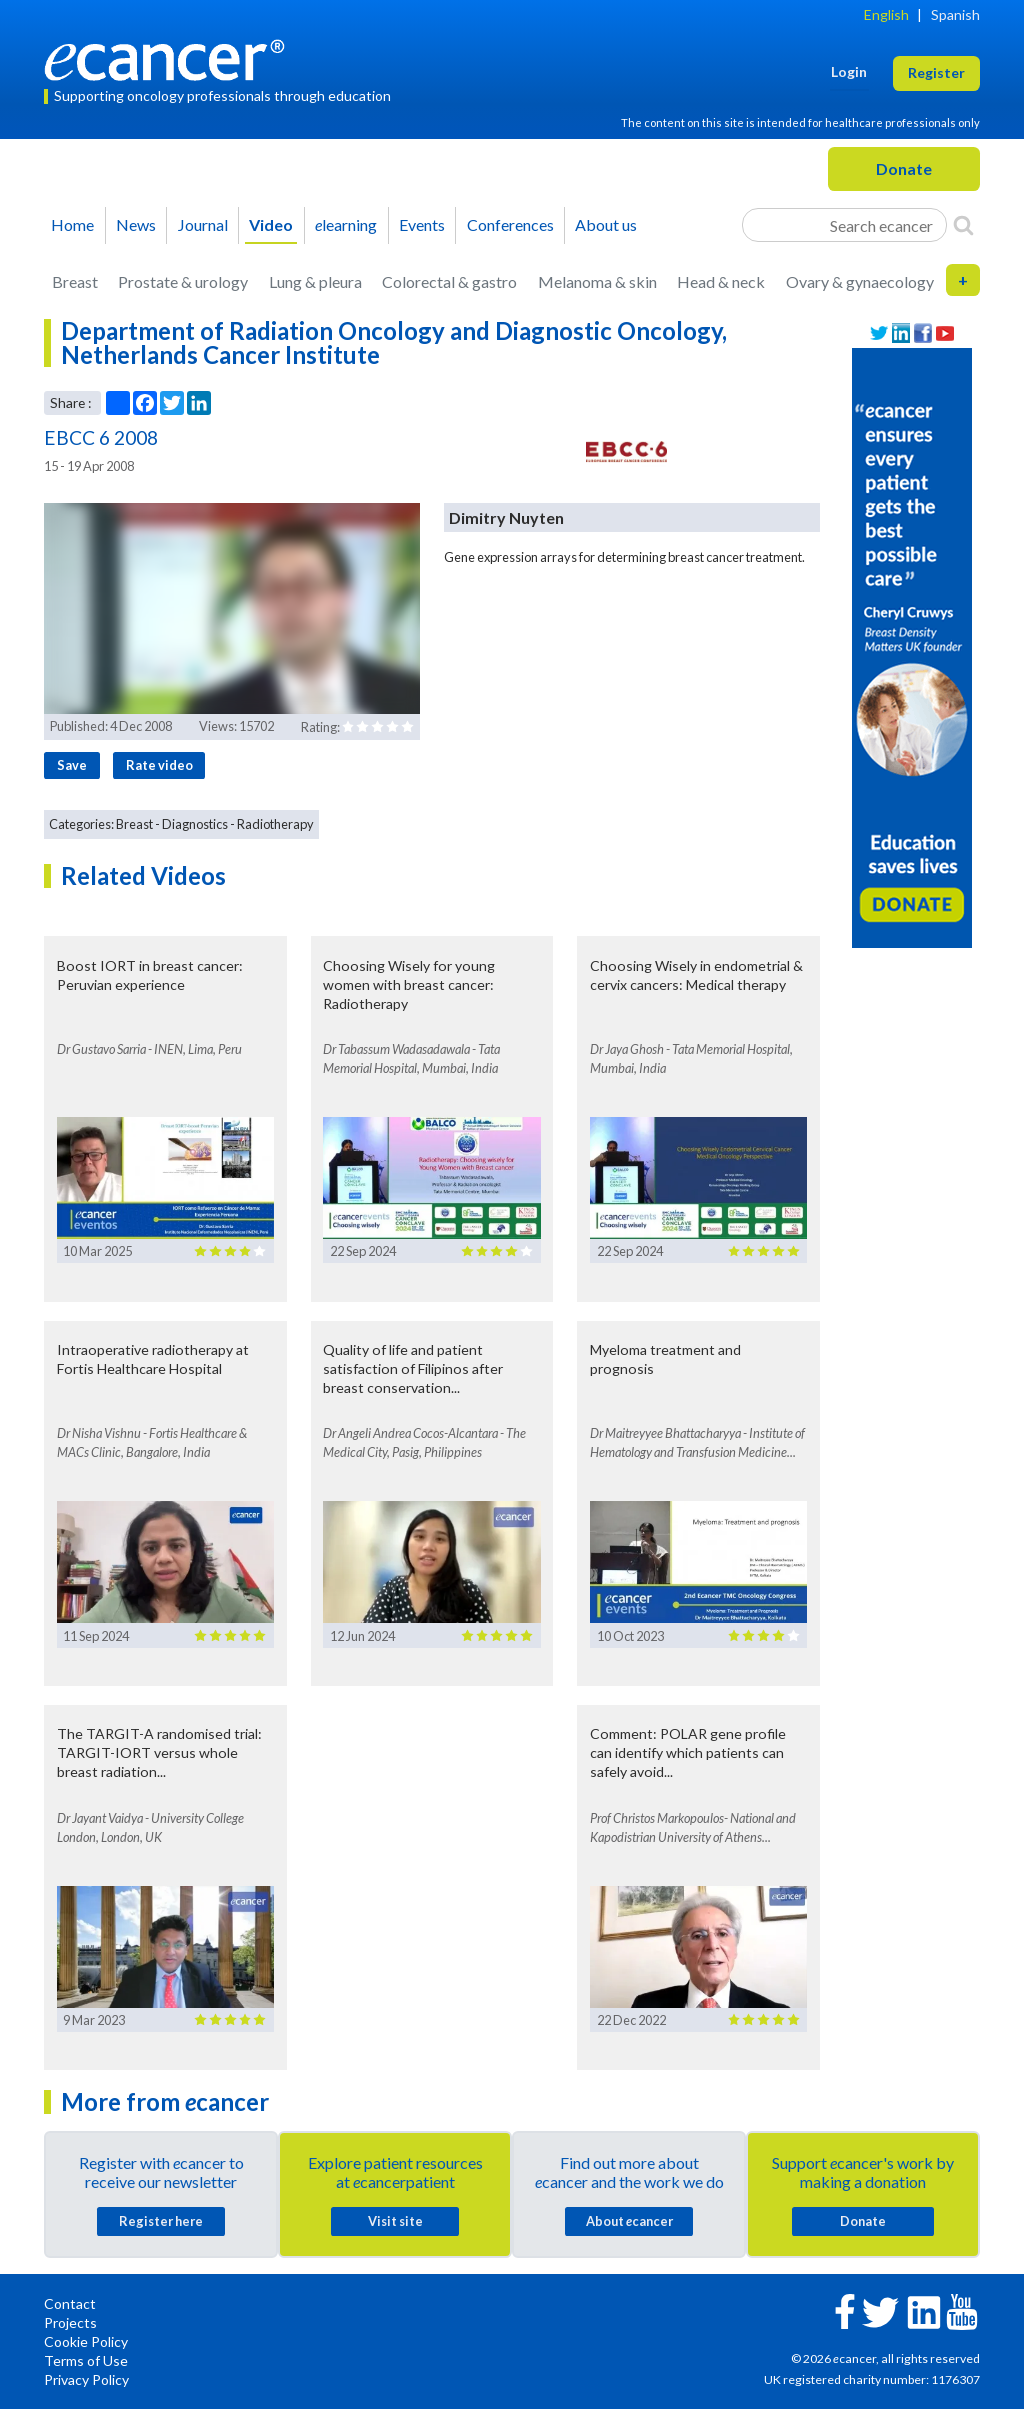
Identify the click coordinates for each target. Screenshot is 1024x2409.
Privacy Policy (86, 2379)
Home (72, 224)
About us (606, 224)
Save (72, 765)
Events (422, 224)
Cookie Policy (86, 2341)
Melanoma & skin (597, 281)
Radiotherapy (275, 824)
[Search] (963, 225)
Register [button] (936, 72)
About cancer (629, 2221)
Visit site (395, 2221)
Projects (70, 2322)
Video (271, 224)
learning (346, 224)
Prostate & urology (183, 281)
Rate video (159, 765)
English (886, 14)
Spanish (955, 14)
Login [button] (849, 71)
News (136, 224)
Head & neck (721, 281)
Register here (161, 2221)
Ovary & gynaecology (860, 281)
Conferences (510, 224)
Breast (75, 281)
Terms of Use (86, 2360)
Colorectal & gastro (449, 281)
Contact (70, 2303)
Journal (203, 224)
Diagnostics (195, 824)
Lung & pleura (315, 281)
